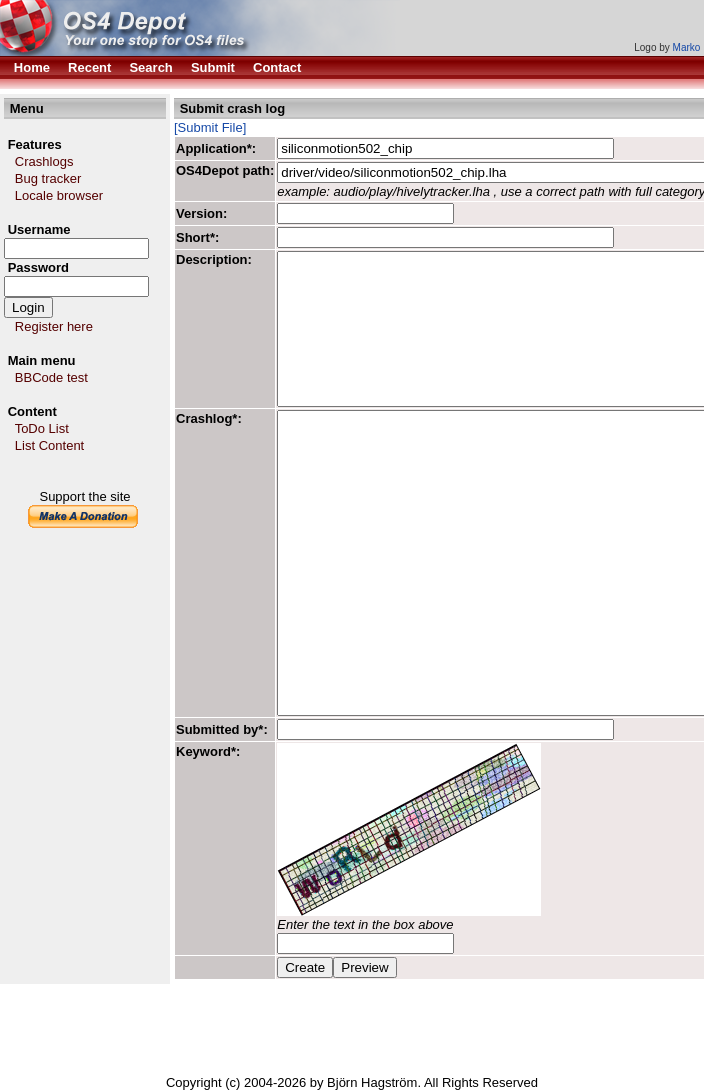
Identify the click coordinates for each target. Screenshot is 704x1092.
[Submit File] (210, 127)
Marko (687, 47)
